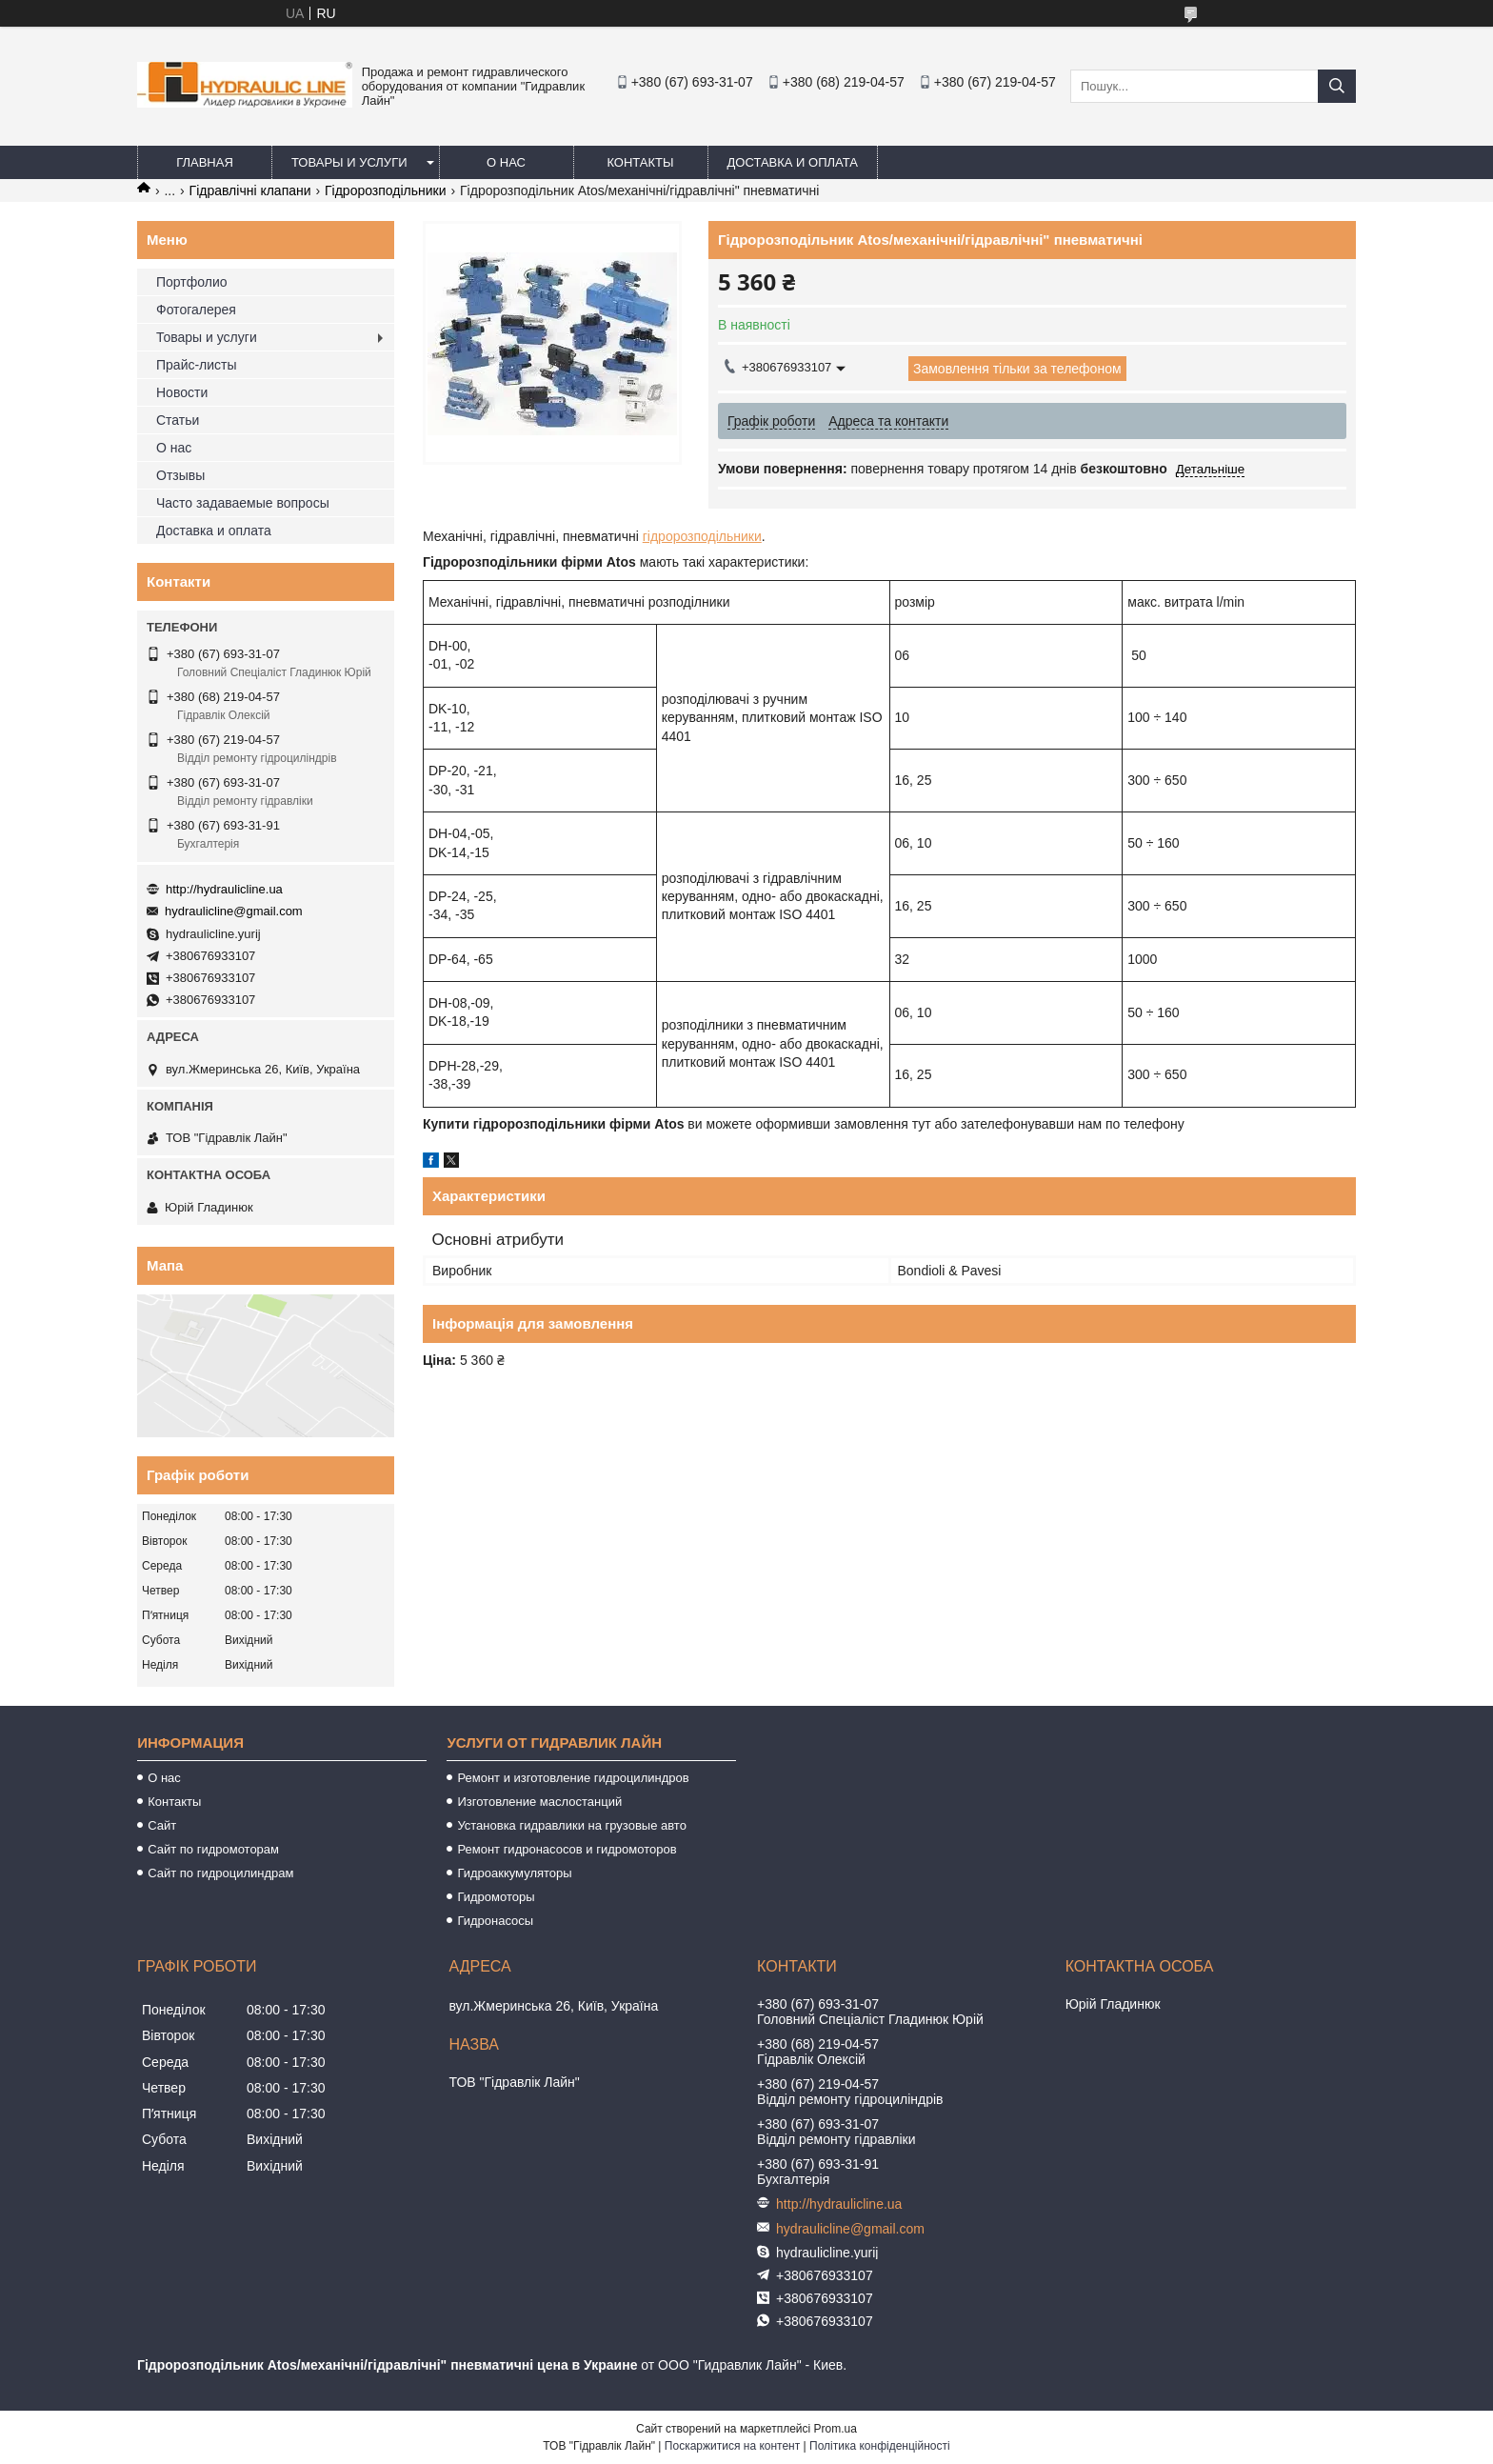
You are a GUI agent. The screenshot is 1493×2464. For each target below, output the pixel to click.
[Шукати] (1337, 86)
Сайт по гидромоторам (213, 1849)
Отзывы (180, 475)
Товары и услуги (349, 162)
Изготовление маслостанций (539, 1801)
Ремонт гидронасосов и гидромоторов (566, 1849)
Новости (182, 392)
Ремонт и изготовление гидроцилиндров (572, 1778)
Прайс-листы (196, 364)
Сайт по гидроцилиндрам (220, 1873)
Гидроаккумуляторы (514, 1873)
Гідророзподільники (386, 190)
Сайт (162, 1825)
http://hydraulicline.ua (224, 889)
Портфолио (192, 282)
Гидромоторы (495, 1897)
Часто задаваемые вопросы (242, 503)
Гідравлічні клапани (250, 190)
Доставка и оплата (792, 162)
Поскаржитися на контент (732, 2446)
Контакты (640, 162)
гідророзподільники (702, 536)
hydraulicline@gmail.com (234, 911)
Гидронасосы (495, 1920)
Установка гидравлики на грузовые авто (572, 1825)
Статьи (177, 420)
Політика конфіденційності (879, 2446)
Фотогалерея (196, 309)
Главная (204, 162)
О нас (506, 162)
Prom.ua (835, 2428)
